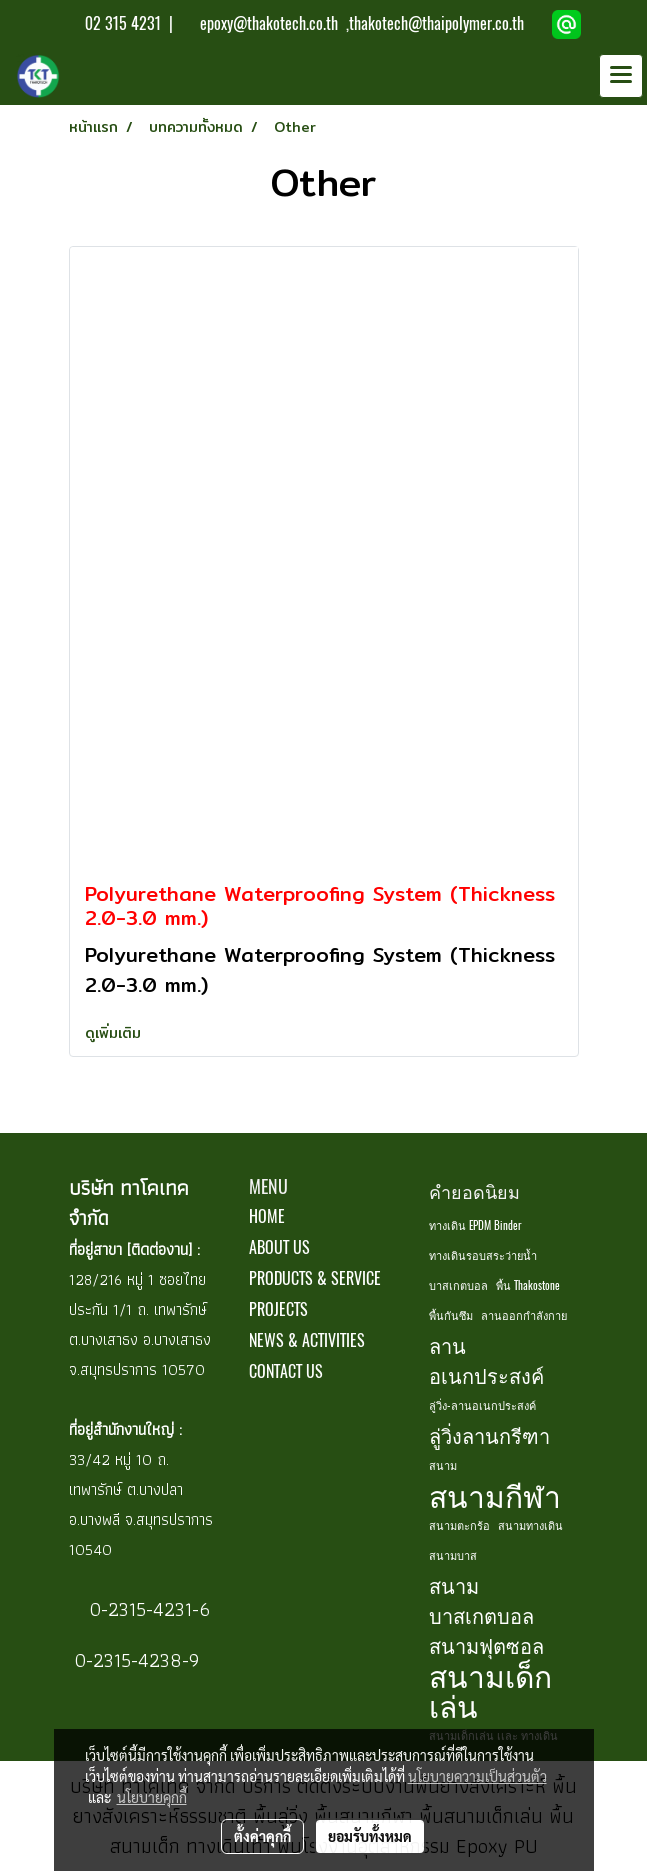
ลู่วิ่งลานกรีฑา (489, 1435)
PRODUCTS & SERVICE (315, 1278)
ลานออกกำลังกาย (524, 1315)
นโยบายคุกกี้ (152, 1797)
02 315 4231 (121, 23)
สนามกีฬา (495, 1496)
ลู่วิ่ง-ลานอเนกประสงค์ (482, 1405)
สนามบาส (453, 1555)
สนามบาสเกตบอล (481, 1600)
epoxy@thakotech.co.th (271, 23)
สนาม (443, 1465)
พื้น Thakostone (528, 1285)
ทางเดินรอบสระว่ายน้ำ (483, 1255)
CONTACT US (286, 1371)
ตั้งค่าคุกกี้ (262, 1836)
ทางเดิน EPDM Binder (475, 1225)
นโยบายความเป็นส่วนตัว (477, 1776)
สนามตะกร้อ (459, 1525)
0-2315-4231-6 (147, 1609)
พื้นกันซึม (451, 1315)
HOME (267, 1216)
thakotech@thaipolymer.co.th (436, 23)
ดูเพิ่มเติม (115, 1033)
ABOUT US (279, 1247)
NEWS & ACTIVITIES (307, 1340)
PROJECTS (278, 1309)
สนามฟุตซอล (486, 1645)
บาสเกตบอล (458, 1285)
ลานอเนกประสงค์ (486, 1360)
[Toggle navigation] (621, 76)
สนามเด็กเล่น (490, 1691)
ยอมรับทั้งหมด (370, 1836)
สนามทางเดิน (530, 1525)
